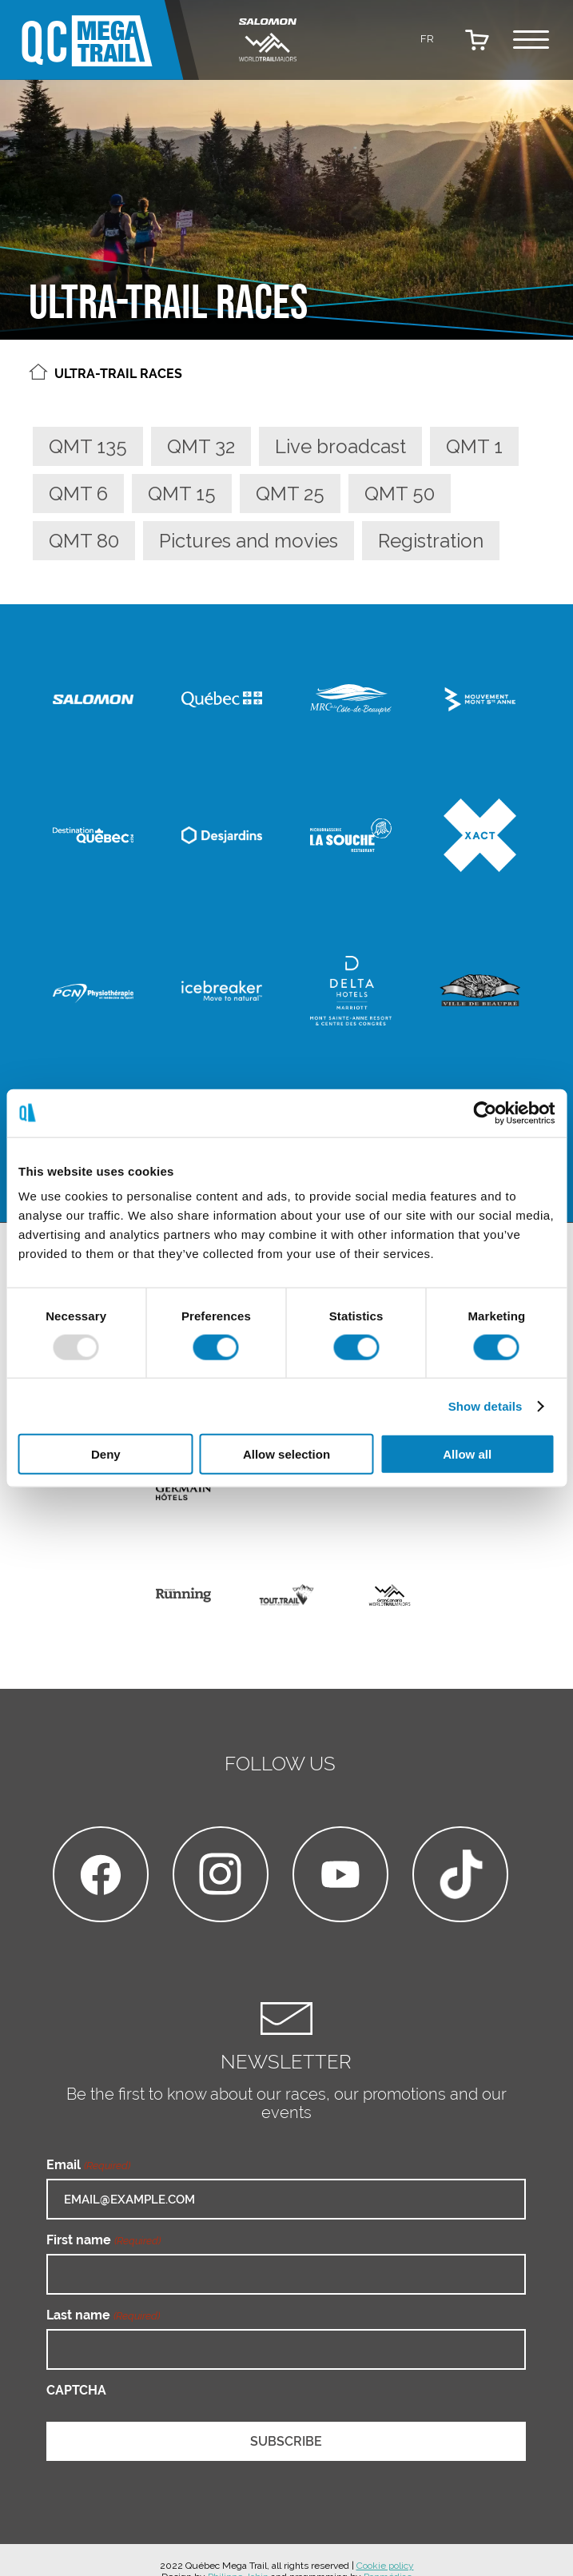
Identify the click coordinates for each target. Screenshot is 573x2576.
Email (87, 2164)
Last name (102, 2315)
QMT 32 (201, 446)
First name (103, 2240)
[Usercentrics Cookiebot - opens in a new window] (485, 1113)
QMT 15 (182, 493)
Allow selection (286, 1454)
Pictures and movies (248, 540)
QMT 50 (399, 493)
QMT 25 (290, 493)
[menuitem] (427, 38)
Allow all (467, 1454)
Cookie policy (385, 2565)
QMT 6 (78, 493)
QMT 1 (474, 446)
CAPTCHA (76, 2390)
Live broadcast (340, 446)
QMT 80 (84, 540)
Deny (106, 1454)
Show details (485, 1405)
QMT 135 (88, 446)
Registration (430, 540)
